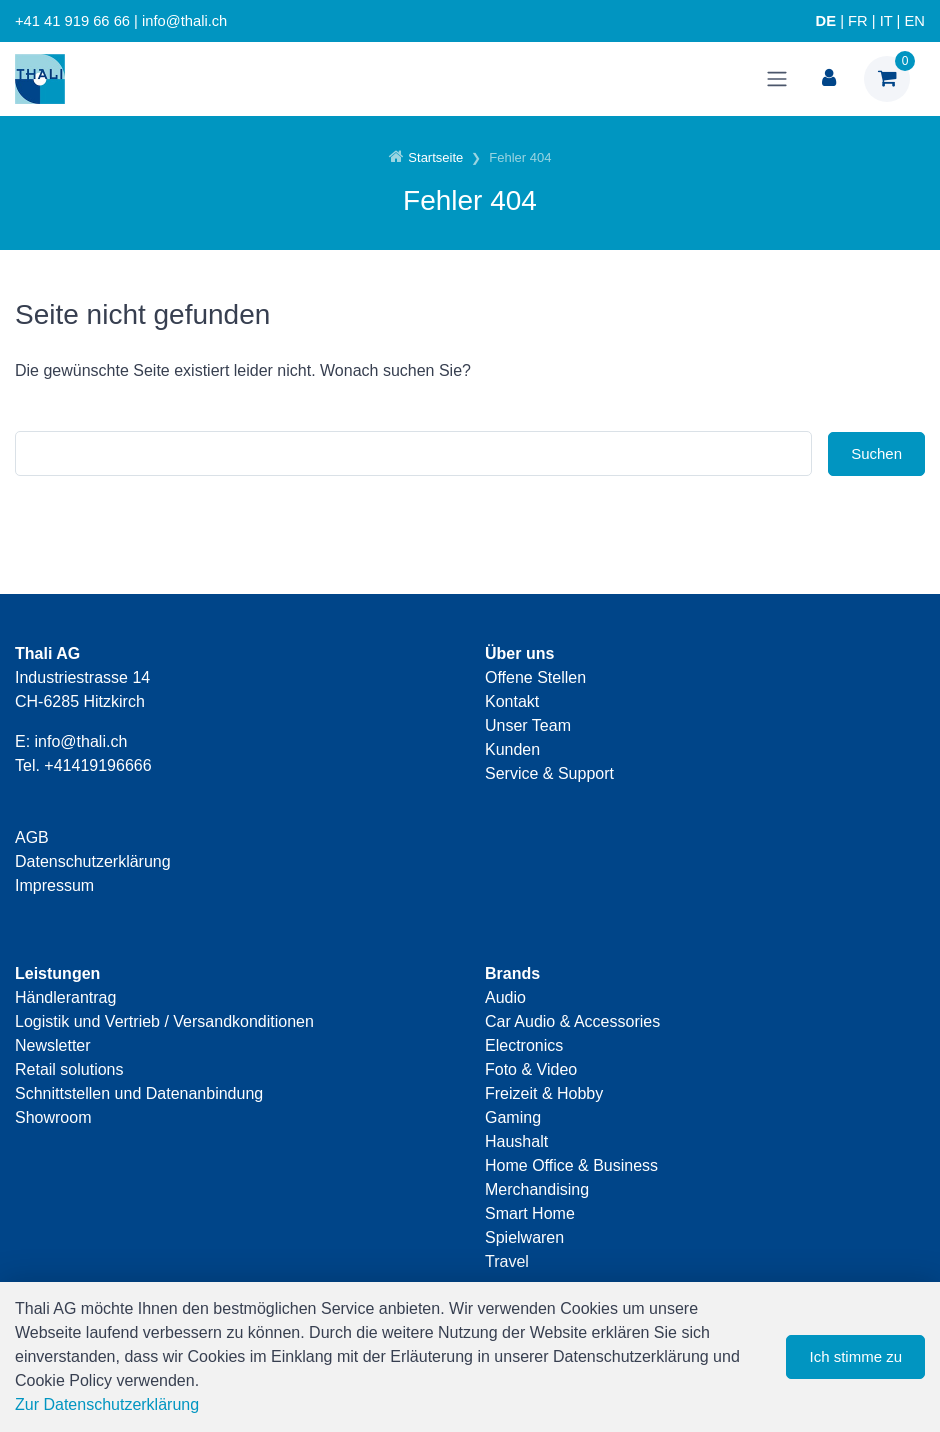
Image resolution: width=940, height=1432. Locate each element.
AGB (32, 837)
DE (826, 21)
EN (915, 21)
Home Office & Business (571, 1165)
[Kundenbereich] (829, 79)
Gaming (513, 1117)
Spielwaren (524, 1237)
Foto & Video (531, 1069)
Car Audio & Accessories (572, 1021)
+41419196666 (97, 765)
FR (858, 21)
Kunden (512, 749)
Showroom (53, 1117)
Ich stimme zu (855, 1356)
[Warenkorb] (887, 79)
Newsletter (53, 1045)
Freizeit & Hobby (544, 1093)
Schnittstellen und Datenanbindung (139, 1093)
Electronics (524, 1045)
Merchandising (537, 1189)
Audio (505, 997)
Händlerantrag (65, 997)
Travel (507, 1261)
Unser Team (528, 725)
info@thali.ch (81, 741)
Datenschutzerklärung (93, 861)
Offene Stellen (535, 677)
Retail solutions (69, 1069)
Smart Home (530, 1213)
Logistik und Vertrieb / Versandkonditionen (164, 1021)
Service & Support (549, 773)
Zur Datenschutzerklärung (107, 1404)
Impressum (54, 885)
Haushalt (516, 1141)
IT (886, 21)
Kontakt (512, 701)
